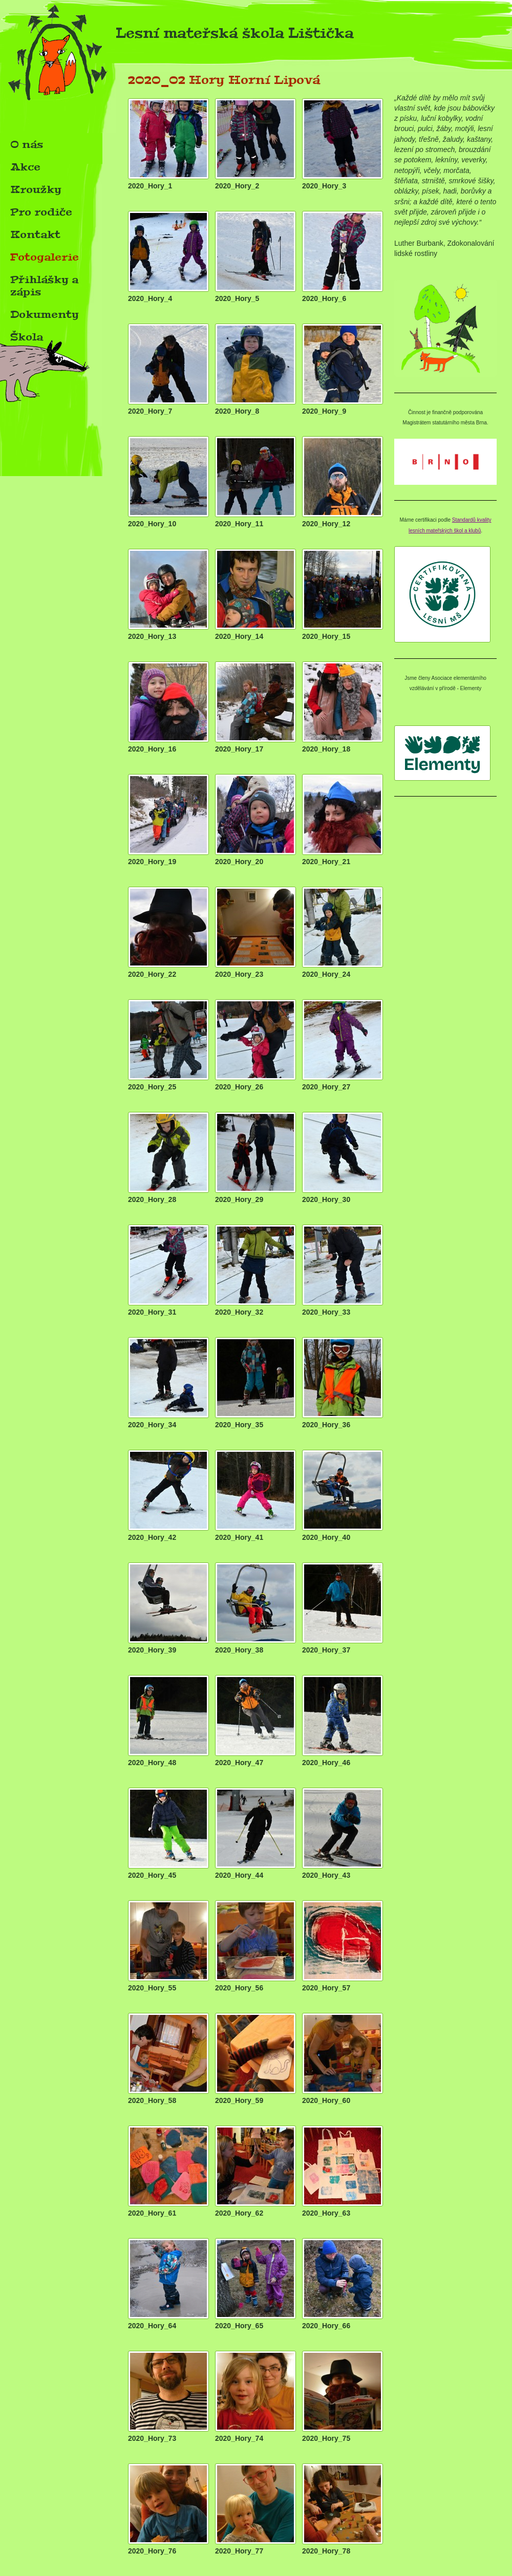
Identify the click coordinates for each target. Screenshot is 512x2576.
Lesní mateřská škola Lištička (177, 36)
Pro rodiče (41, 212)
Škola (26, 337)
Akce (25, 167)
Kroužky (35, 189)
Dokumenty (44, 314)
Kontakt (35, 234)
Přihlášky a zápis (44, 285)
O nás (26, 144)
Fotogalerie (44, 257)
